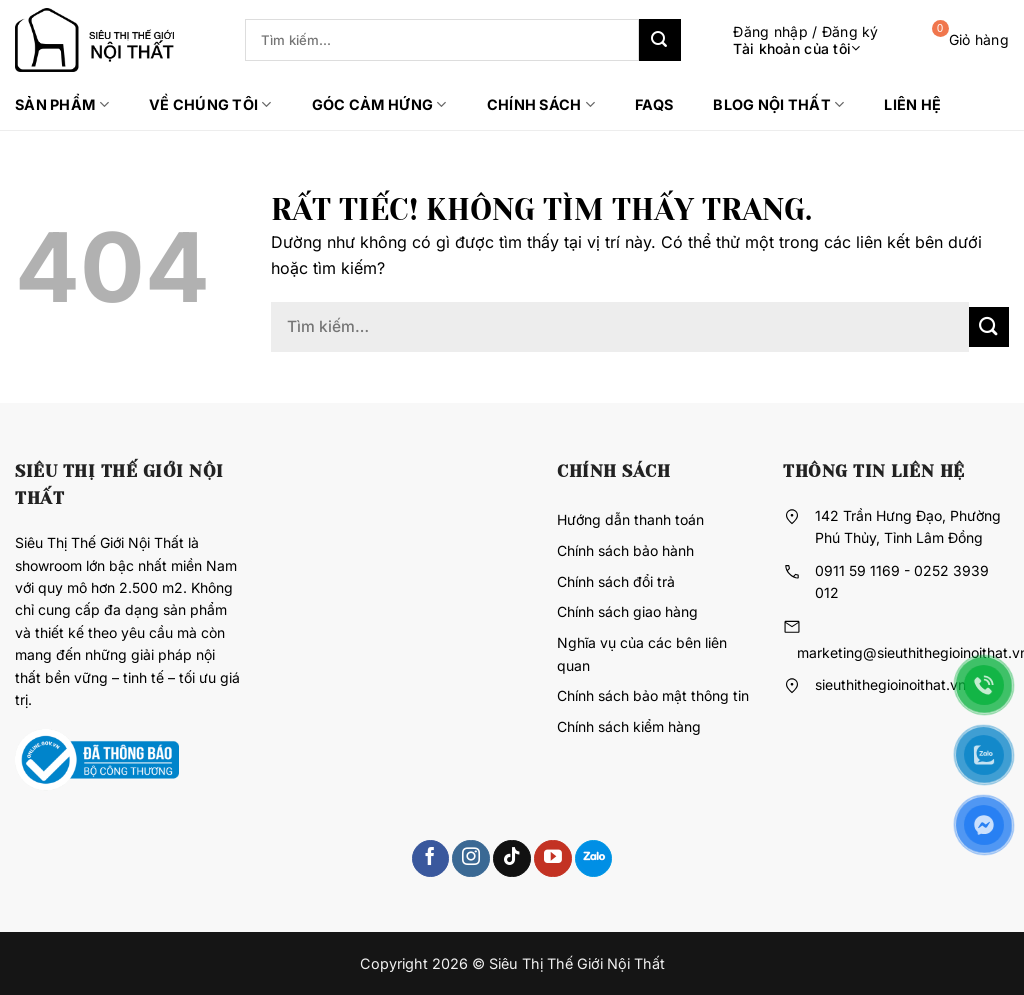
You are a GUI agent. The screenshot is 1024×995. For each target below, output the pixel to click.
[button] (790, 40)
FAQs (654, 104)
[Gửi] (660, 40)
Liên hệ (912, 104)
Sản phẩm (62, 104)
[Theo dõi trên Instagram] (470, 859)
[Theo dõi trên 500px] (593, 859)
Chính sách (541, 104)
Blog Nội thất (778, 104)
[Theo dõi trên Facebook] (430, 859)
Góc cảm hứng (379, 104)
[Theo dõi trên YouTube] (552, 859)
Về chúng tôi (210, 104)
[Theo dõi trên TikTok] (511, 859)
